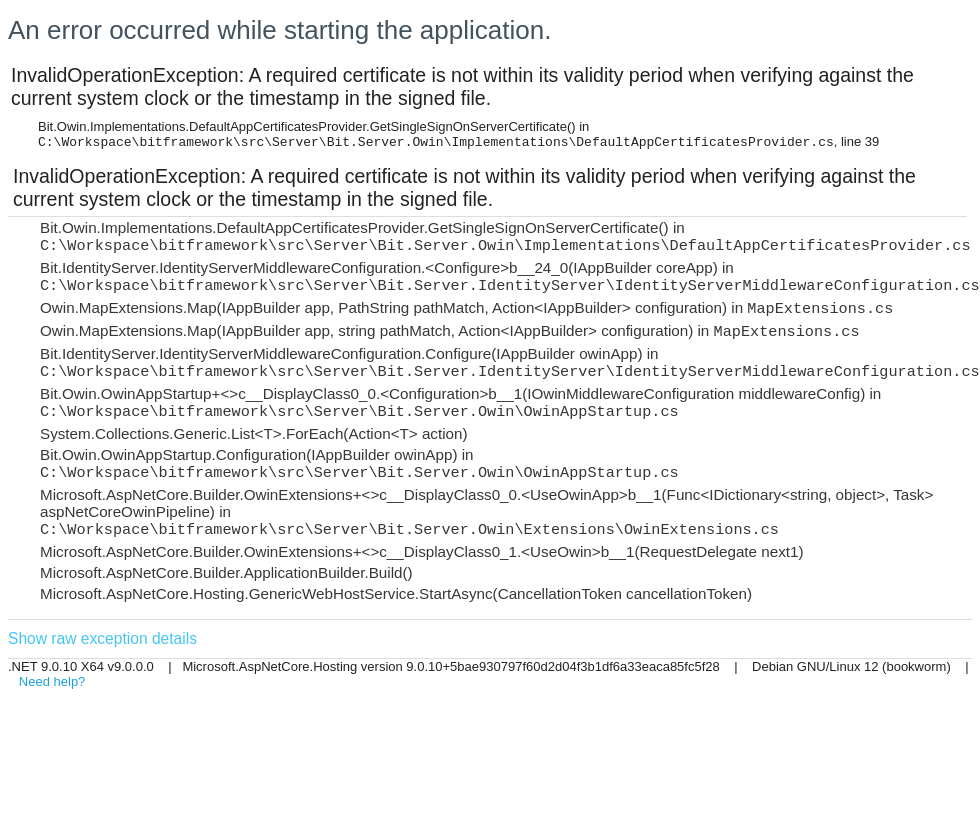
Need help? (52, 681)
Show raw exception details (102, 638)
